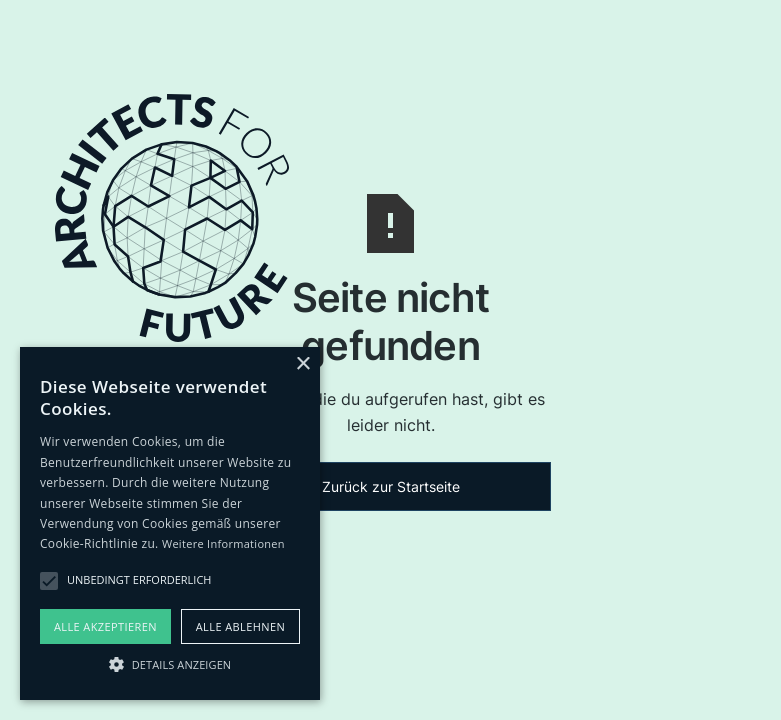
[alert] (170, 523)
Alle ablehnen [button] (240, 626)
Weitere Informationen (223, 543)
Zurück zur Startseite (391, 486)
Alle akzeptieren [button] (105, 626)
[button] (170, 664)
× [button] (302, 364)
